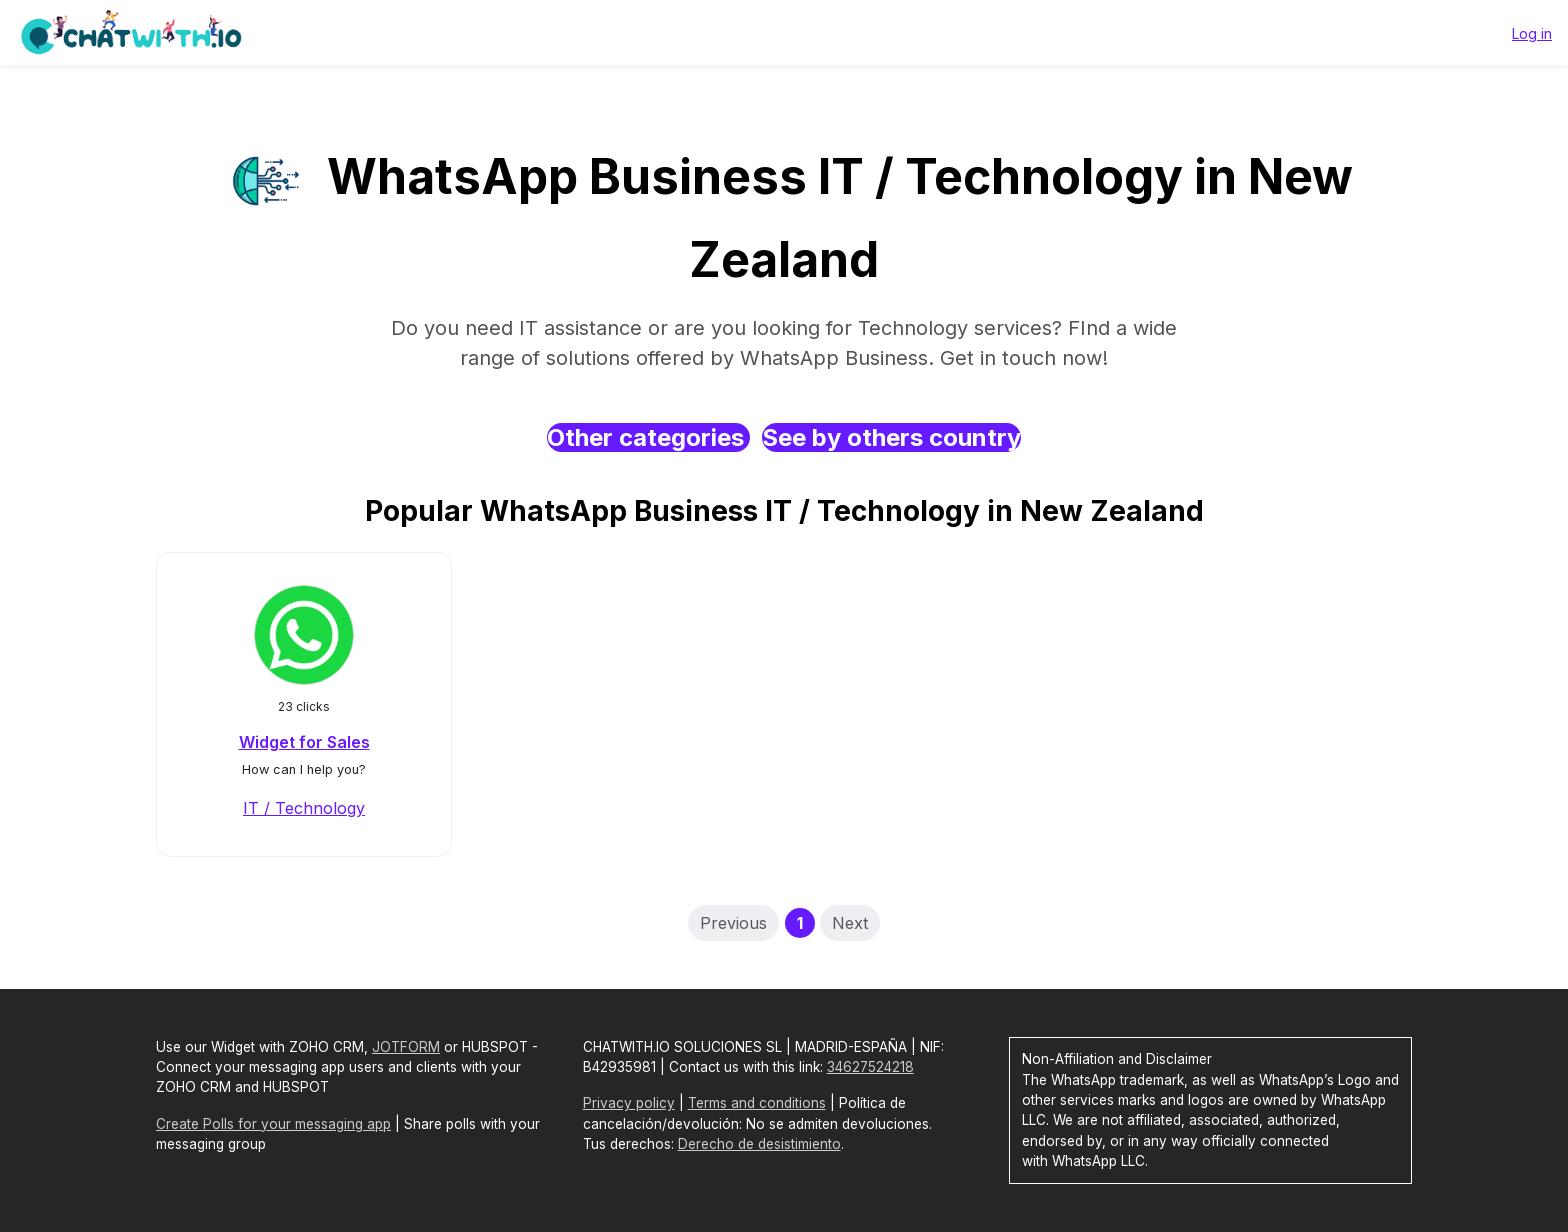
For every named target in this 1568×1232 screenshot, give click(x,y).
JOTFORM (406, 1047)
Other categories (648, 437)
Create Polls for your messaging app (273, 1124)
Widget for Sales (304, 742)
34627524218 (870, 1067)
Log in (1532, 33)
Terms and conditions (757, 1103)
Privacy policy (629, 1103)
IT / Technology (304, 808)
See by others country (891, 437)
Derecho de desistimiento (759, 1144)
